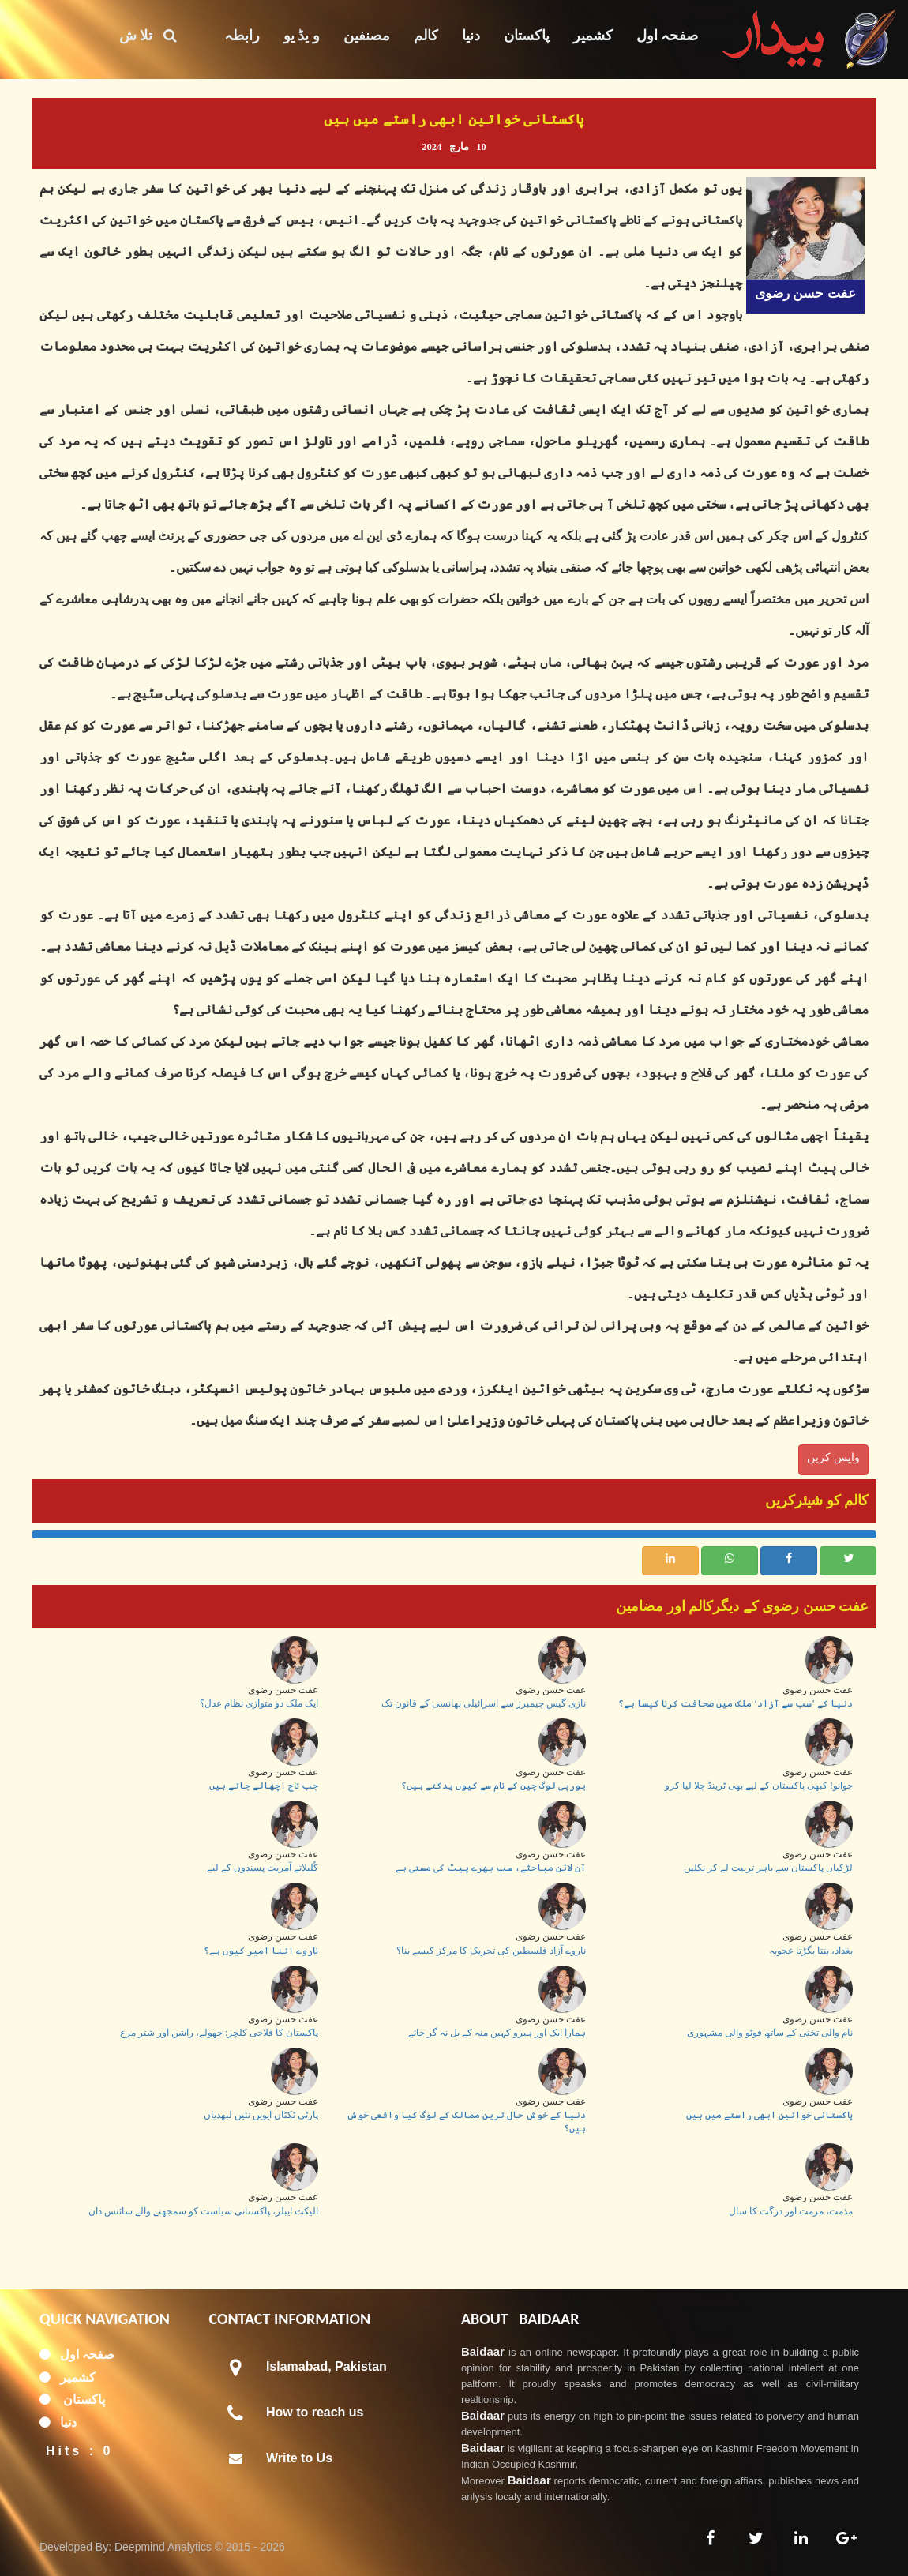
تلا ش (148, 35)
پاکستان (527, 35)
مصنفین (366, 35)
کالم (426, 35)
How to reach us (315, 2412)
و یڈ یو (301, 35)
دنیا (471, 35)
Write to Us (299, 2458)
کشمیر (593, 35)
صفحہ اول (667, 35)
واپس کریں (833, 1457)
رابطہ (242, 35)
